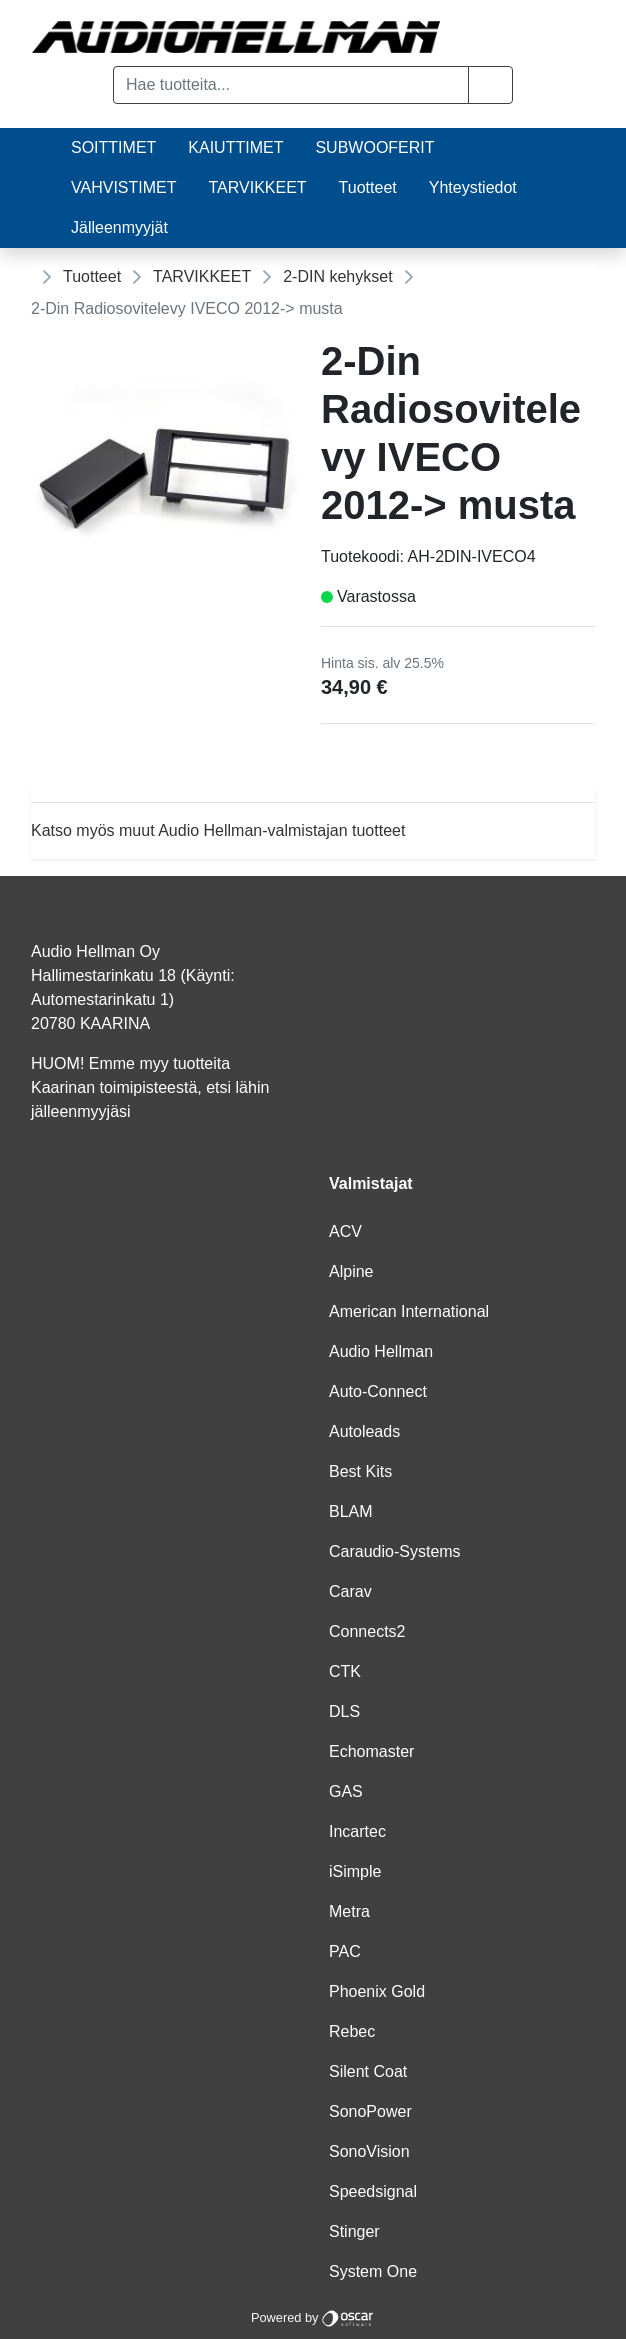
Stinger (354, 2231)
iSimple (355, 1871)
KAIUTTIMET (235, 147)
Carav (350, 1591)
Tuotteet (368, 187)
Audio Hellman (381, 1351)
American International (409, 1311)
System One (373, 2271)
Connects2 (367, 1631)
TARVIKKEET (258, 187)
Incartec (357, 1831)
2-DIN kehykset (337, 276)
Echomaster (371, 1751)
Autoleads (364, 1431)
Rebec (352, 2031)
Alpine (351, 1271)
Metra (349, 1911)
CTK (345, 1671)
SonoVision (369, 2151)
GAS (346, 1791)
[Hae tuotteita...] (291, 85)
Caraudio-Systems (395, 1551)
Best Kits (360, 1471)
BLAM (351, 1511)
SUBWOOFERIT (374, 147)
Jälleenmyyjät (119, 227)
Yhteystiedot (473, 187)
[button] (490, 85)
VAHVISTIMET (124, 187)
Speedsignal (373, 2191)
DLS (344, 1711)
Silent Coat (368, 2071)
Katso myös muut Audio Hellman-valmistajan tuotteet (218, 830)
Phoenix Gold (377, 1991)
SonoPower (370, 2111)
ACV (345, 1231)
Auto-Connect (378, 1391)
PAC (345, 1951)
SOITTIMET (113, 147)
